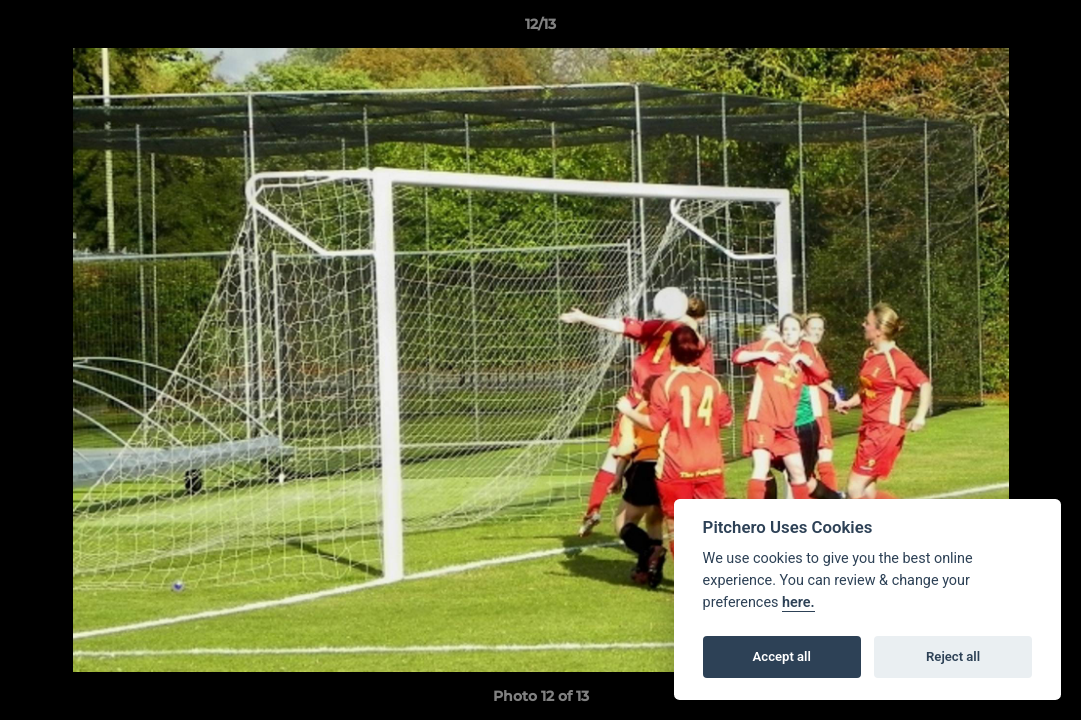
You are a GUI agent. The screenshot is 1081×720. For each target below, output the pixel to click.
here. (798, 602)
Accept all (782, 656)
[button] (1045, 29)
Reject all (953, 656)
